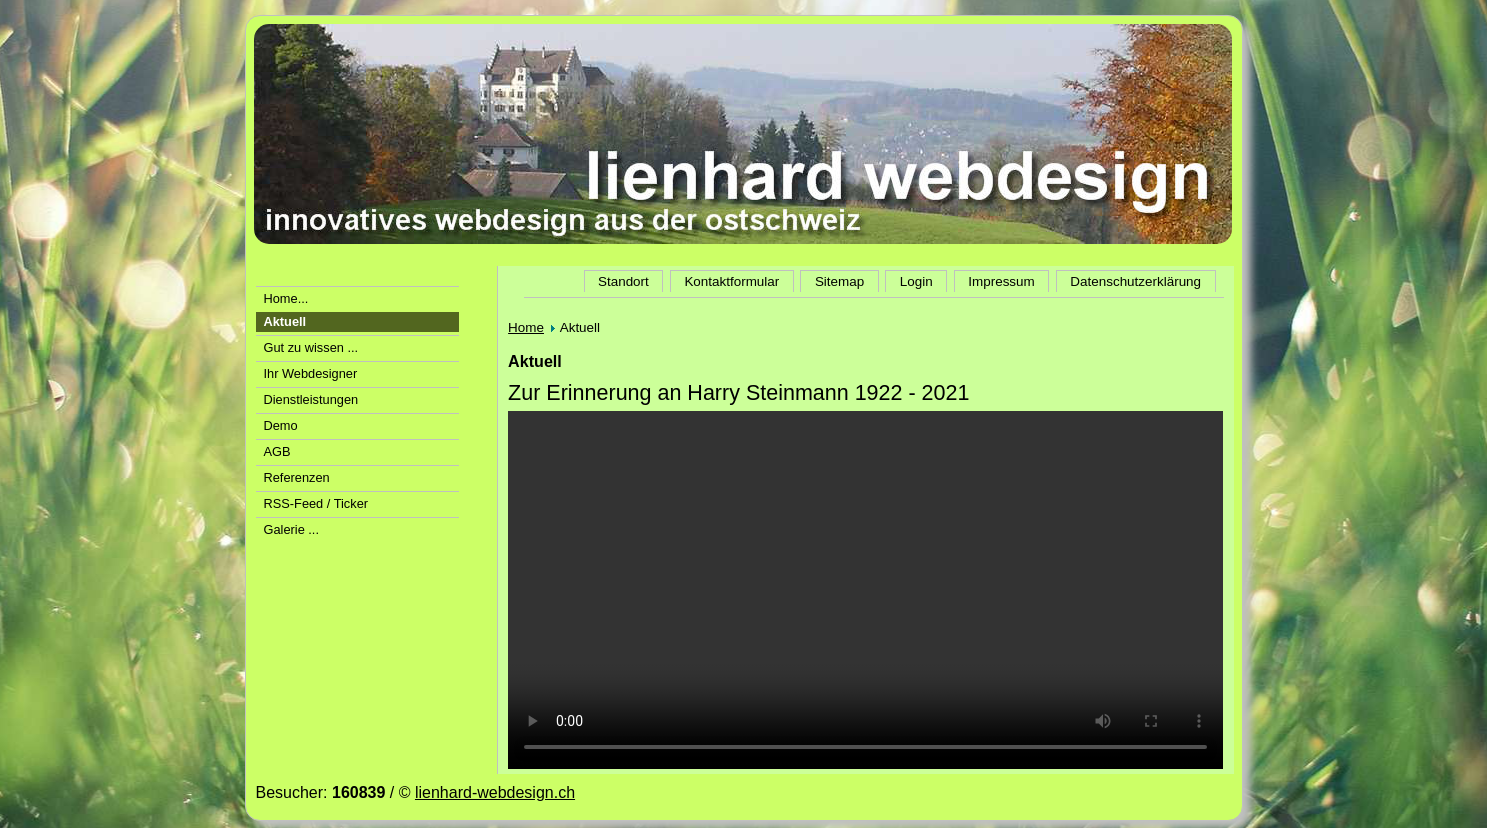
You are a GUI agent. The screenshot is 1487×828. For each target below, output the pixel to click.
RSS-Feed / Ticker (316, 503)
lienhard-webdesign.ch (495, 792)
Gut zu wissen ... (311, 347)
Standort (623, 281)
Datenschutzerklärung (1135, 281)
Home (526, 327)
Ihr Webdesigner (311, 373)
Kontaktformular (731, 281)
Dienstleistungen (311, 399)
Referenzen (297, 477)
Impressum (1001, 281)
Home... (286, 298)
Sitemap (839, 281)
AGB (277, 451)
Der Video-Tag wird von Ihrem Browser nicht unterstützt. (865, 590)
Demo (281, 425)
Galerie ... (291, 529)
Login (916, 281)
